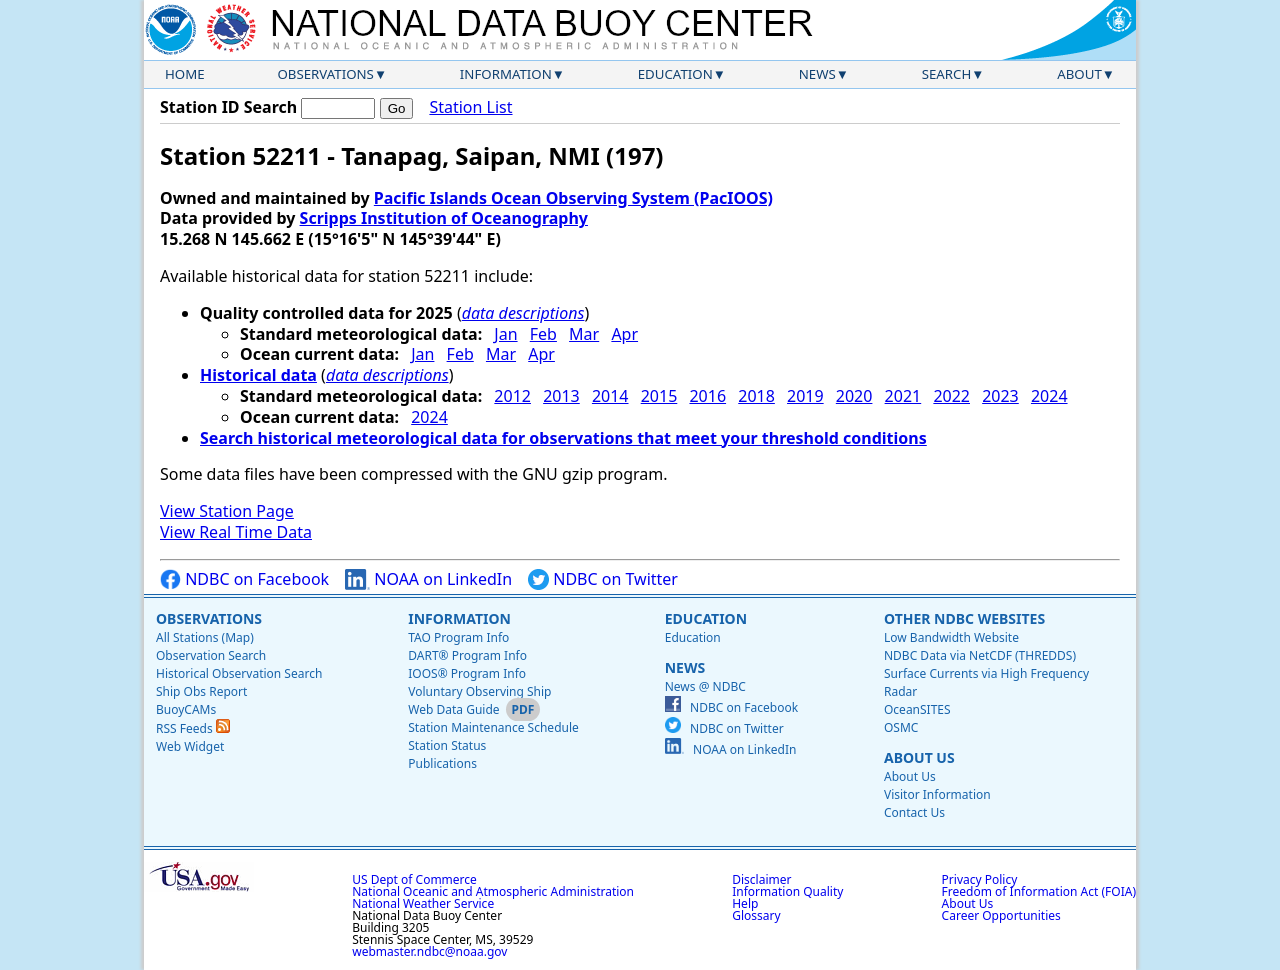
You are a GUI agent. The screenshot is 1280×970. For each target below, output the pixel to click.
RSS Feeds (193, 728)
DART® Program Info (467, 655)
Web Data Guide (453, 709)
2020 (854, 396)
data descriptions (523, 313)
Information (506, 74)
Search (947, 74)
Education (675, 74)
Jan (505, 334)
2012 (512, 396)
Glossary (756, 915)
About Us (919, 757)
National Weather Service (423, 903)
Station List (470, 107)
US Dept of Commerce (414, 879)
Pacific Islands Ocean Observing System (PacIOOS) (573, 198)
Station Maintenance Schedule (493, 727)
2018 (756, 396)
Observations (325, 74)
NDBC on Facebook (244, 579)
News (817, 74)
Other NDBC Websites (964, 618)
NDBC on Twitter (603, 579)
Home (185, 74)
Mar (584, 334)
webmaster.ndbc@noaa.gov (429, 951)
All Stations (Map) (205, 637)
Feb (543, 334)
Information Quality (787, 891)
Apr (624, 334)
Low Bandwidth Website (951, 637)
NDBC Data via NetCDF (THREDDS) (980, 655)
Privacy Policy (980, 879)
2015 (659, 396)
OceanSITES (917, 709)
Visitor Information (937, 794)
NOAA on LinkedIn (428, 579)
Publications (442, 763)
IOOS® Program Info (467, 673)
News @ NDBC (705, 686)
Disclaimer (761, 879)
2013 (561, 396)
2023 (1000, 396)
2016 (707, 396)
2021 (903, 396)
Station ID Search (228, 107)
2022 (951, 396)
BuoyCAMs (186, 709)
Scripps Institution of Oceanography (444, 218)
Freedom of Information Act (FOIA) (1039, 891)
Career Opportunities (1001, 915)
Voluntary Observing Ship (479, 691)
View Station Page (227, 511)
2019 (805, 396)
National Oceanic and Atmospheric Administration (493, 891)
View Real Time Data (236, 532)
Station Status (447, 745)
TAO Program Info (458, 637)
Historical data (258, 375)
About (1079, 74)
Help (745, 903)
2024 (1049, 396)
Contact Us (914, 812)
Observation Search (211, 655)
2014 (610, 396)
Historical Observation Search (239, 673)
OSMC (901, 727)
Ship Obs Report (201, 691)
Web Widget (190, 746)
